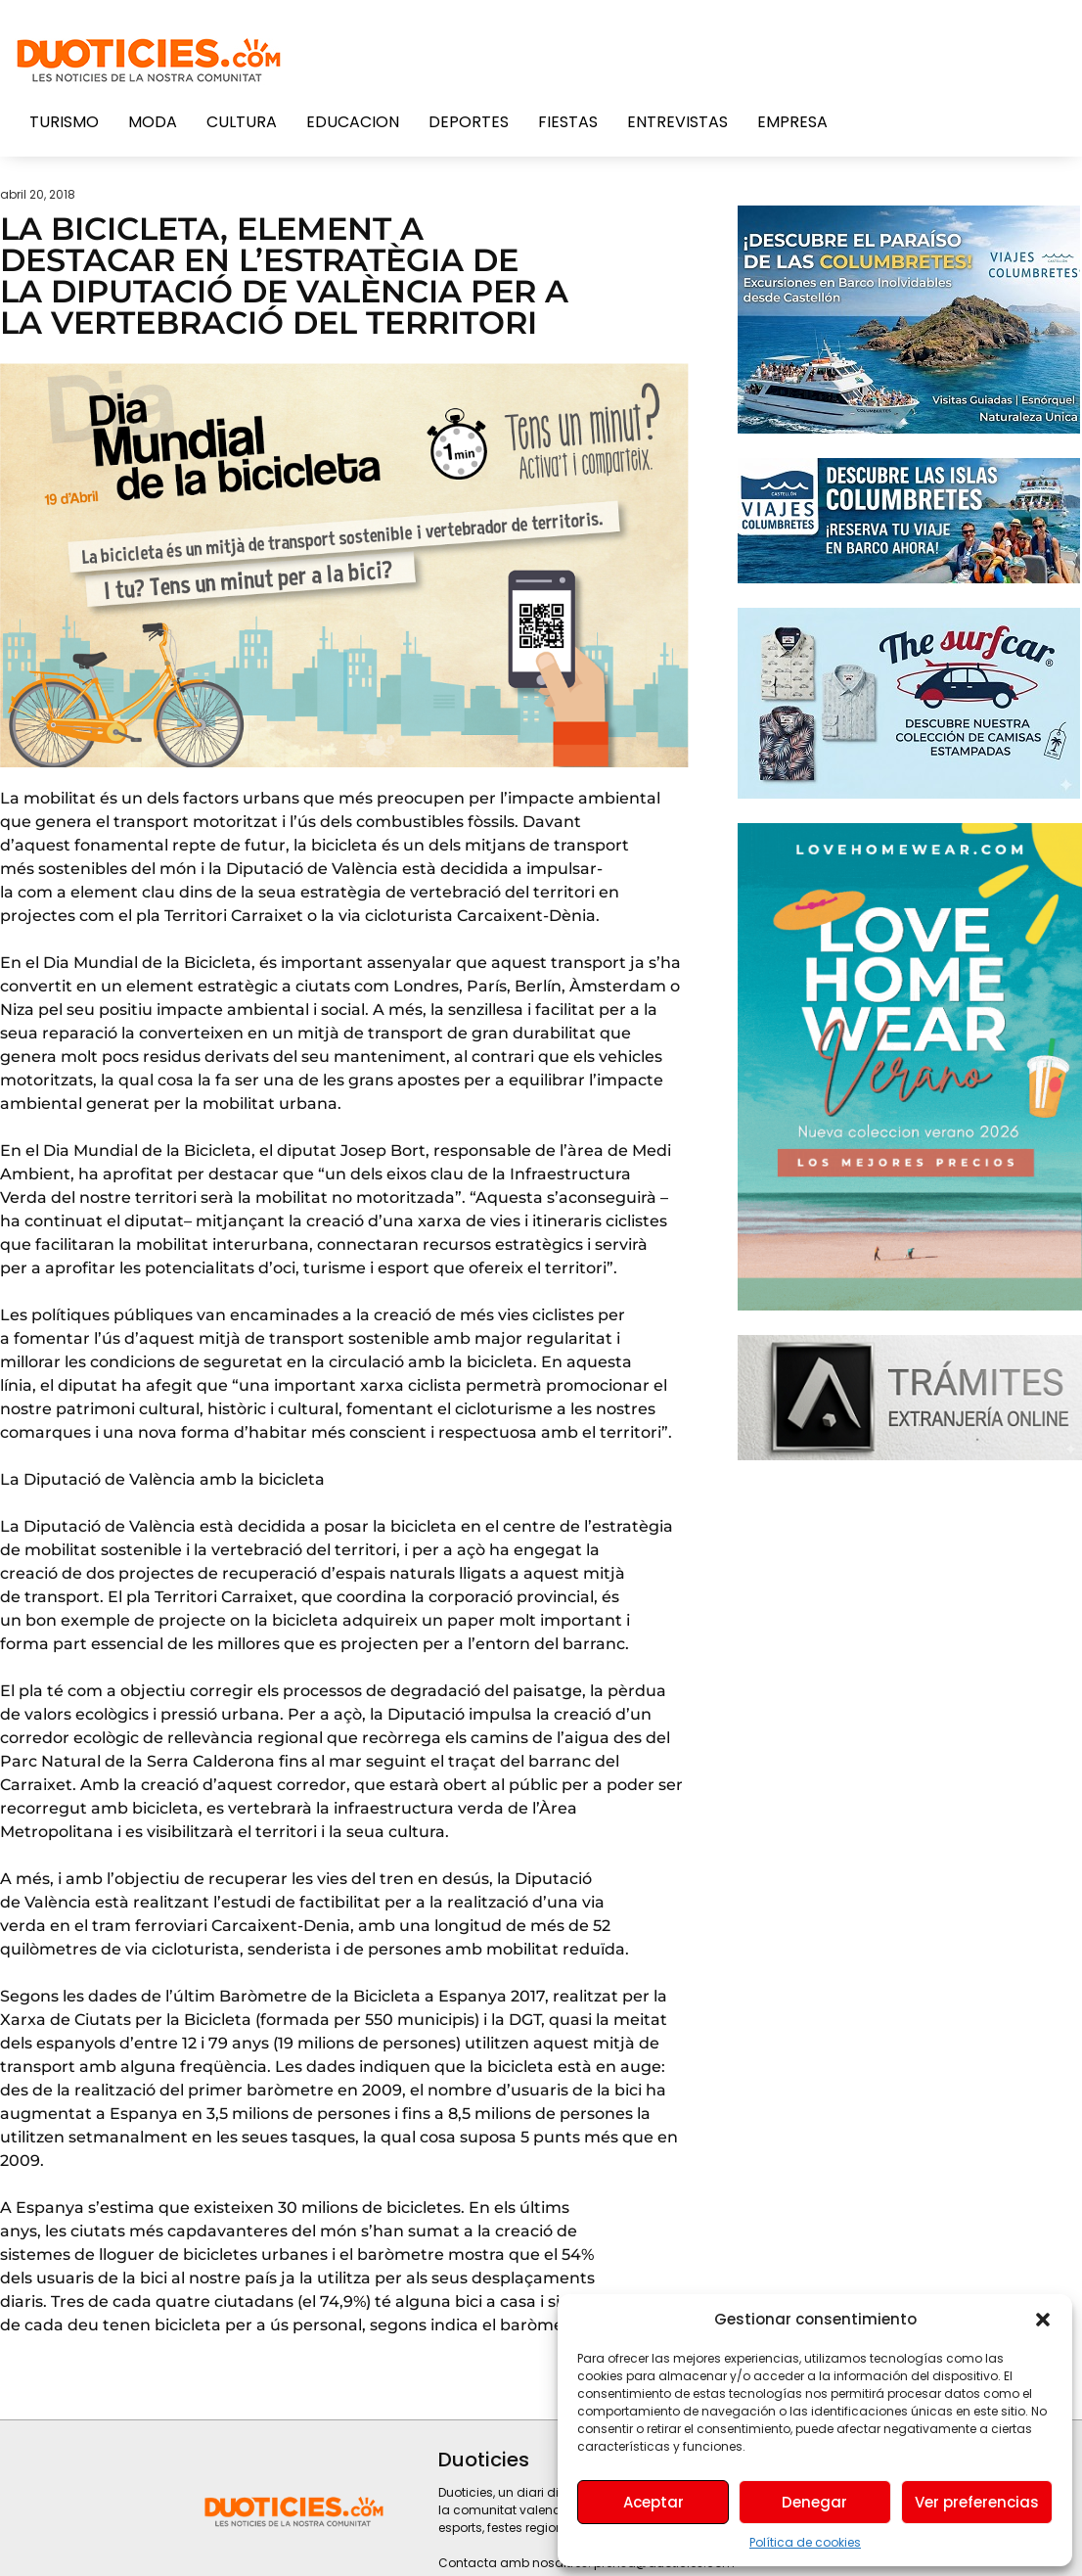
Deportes (468, 122)
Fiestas (568, 122)
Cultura (241, 122)
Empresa (792, 122)
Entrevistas (677, 122)
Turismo (64, 122)
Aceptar (653, 2502)
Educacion (352, 122)
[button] (1043, 2319)
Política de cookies (805, 2542)
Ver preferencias (977, 2502)
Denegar (814, 2502)
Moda (152, 122)
